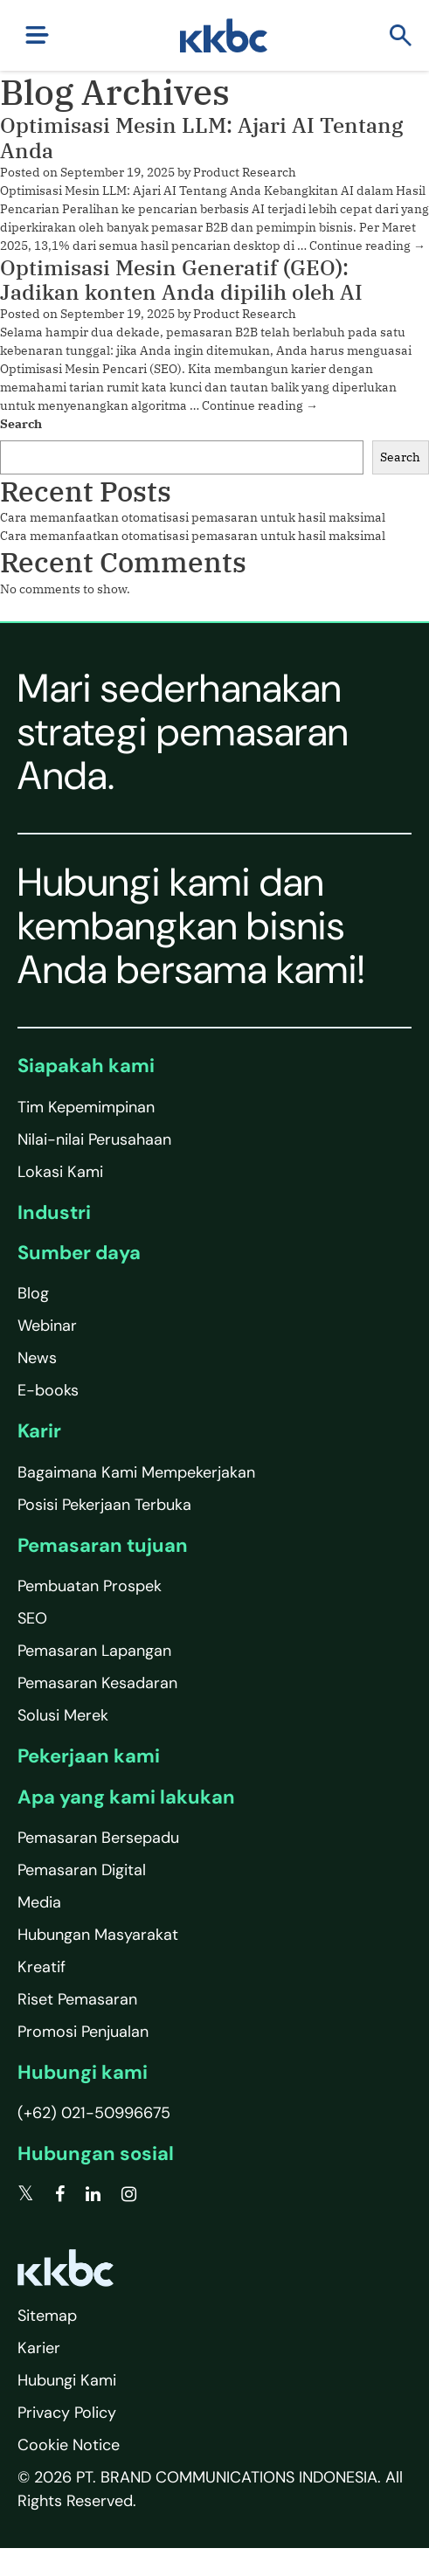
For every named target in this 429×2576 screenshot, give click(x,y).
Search (21, 424)
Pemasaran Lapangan (94, 1650)
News (37, 1357)
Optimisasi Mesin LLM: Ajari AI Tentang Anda (201, 137)
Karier (38, 2347)
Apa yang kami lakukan (126, 1797)
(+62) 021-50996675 (93, 2112)
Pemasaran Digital (81, 1869)
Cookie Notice (68, 2444)
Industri (54, 1212)
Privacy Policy (66, 2412)
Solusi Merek (62, 1715)
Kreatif (41, 1966)
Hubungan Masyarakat (97, 1934)
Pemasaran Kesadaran (97, 1682)
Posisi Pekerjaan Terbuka (104, 1504)
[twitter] (25, 2194)
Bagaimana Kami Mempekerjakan (136, 1472)
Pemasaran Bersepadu (98, 1837)
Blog (33, 1293)
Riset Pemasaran (77, 1999)
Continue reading (367, 245)
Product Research (244, 172)
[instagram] (128, 2194)
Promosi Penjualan (83, 2031)
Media (39, 1902)
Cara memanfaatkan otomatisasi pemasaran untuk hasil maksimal (192, 517)
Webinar (47, 1325)
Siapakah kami (86, 1065)
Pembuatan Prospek (89, 1585)
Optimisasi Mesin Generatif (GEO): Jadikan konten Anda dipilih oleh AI (181, 280)
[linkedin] (93, 2194)
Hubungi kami (82, 2072)
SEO (32, 1618)
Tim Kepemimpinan (86, 1107)
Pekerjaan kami (88, 1756)
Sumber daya (79, 1252)
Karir (39, 1431)
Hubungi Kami (66, 2380)
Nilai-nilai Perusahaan (94, 1139)
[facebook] (60, 2194)
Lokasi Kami (60, 1171)
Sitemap (47, 2315)
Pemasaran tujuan (102, 1545)
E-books (48, 1390)
